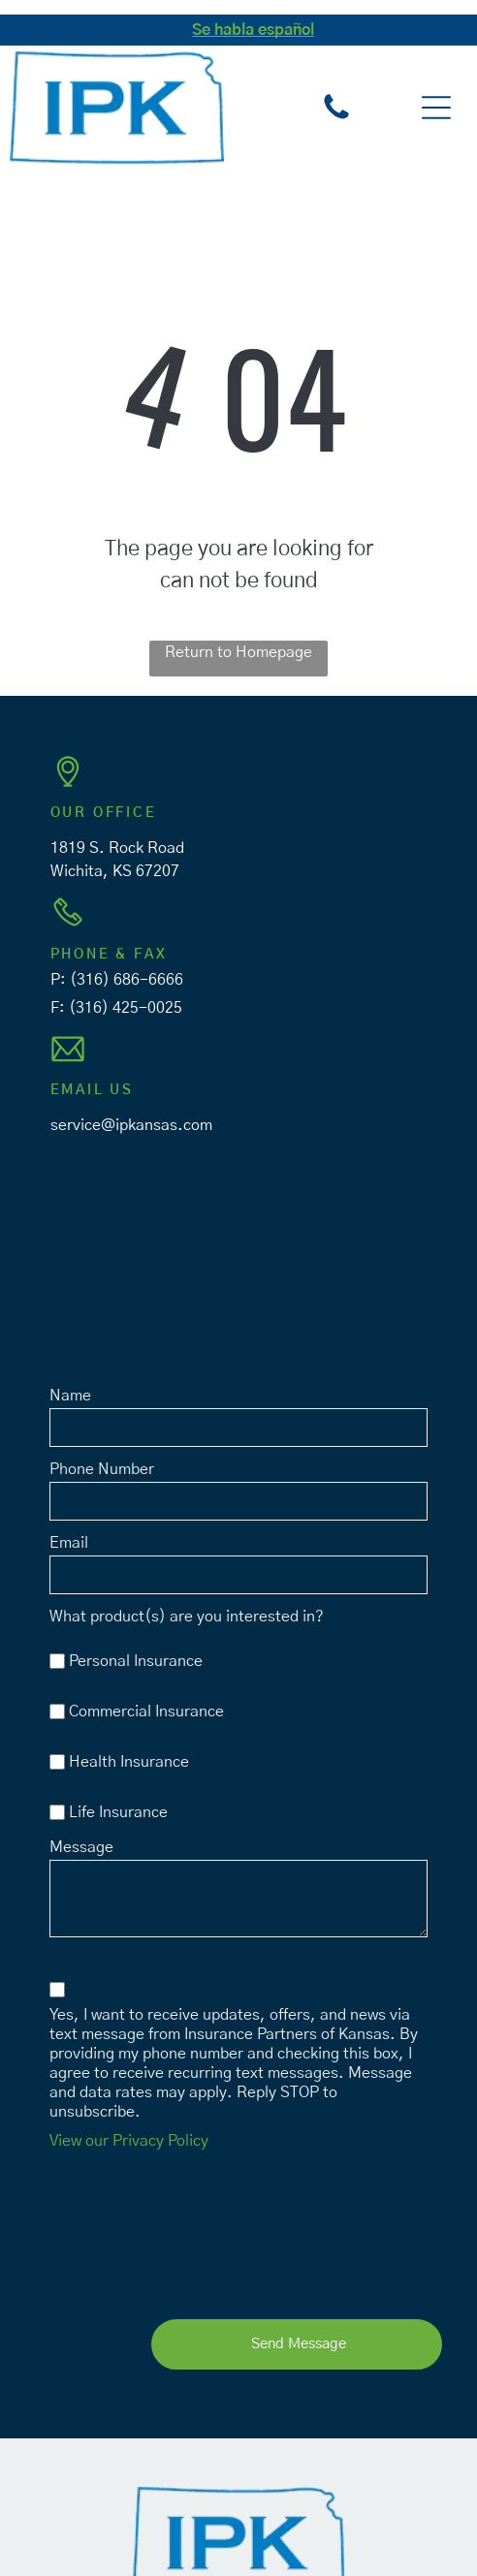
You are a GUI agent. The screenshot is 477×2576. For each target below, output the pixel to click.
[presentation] (128, 2230)
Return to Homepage (238, 652)
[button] (436, 107)
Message (81, 1847)
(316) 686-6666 (126, 980)
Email (68, 1543)
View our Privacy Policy (128, 2141)
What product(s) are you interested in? (186, 1616)
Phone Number (101, 1469)
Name (70, 1395)
